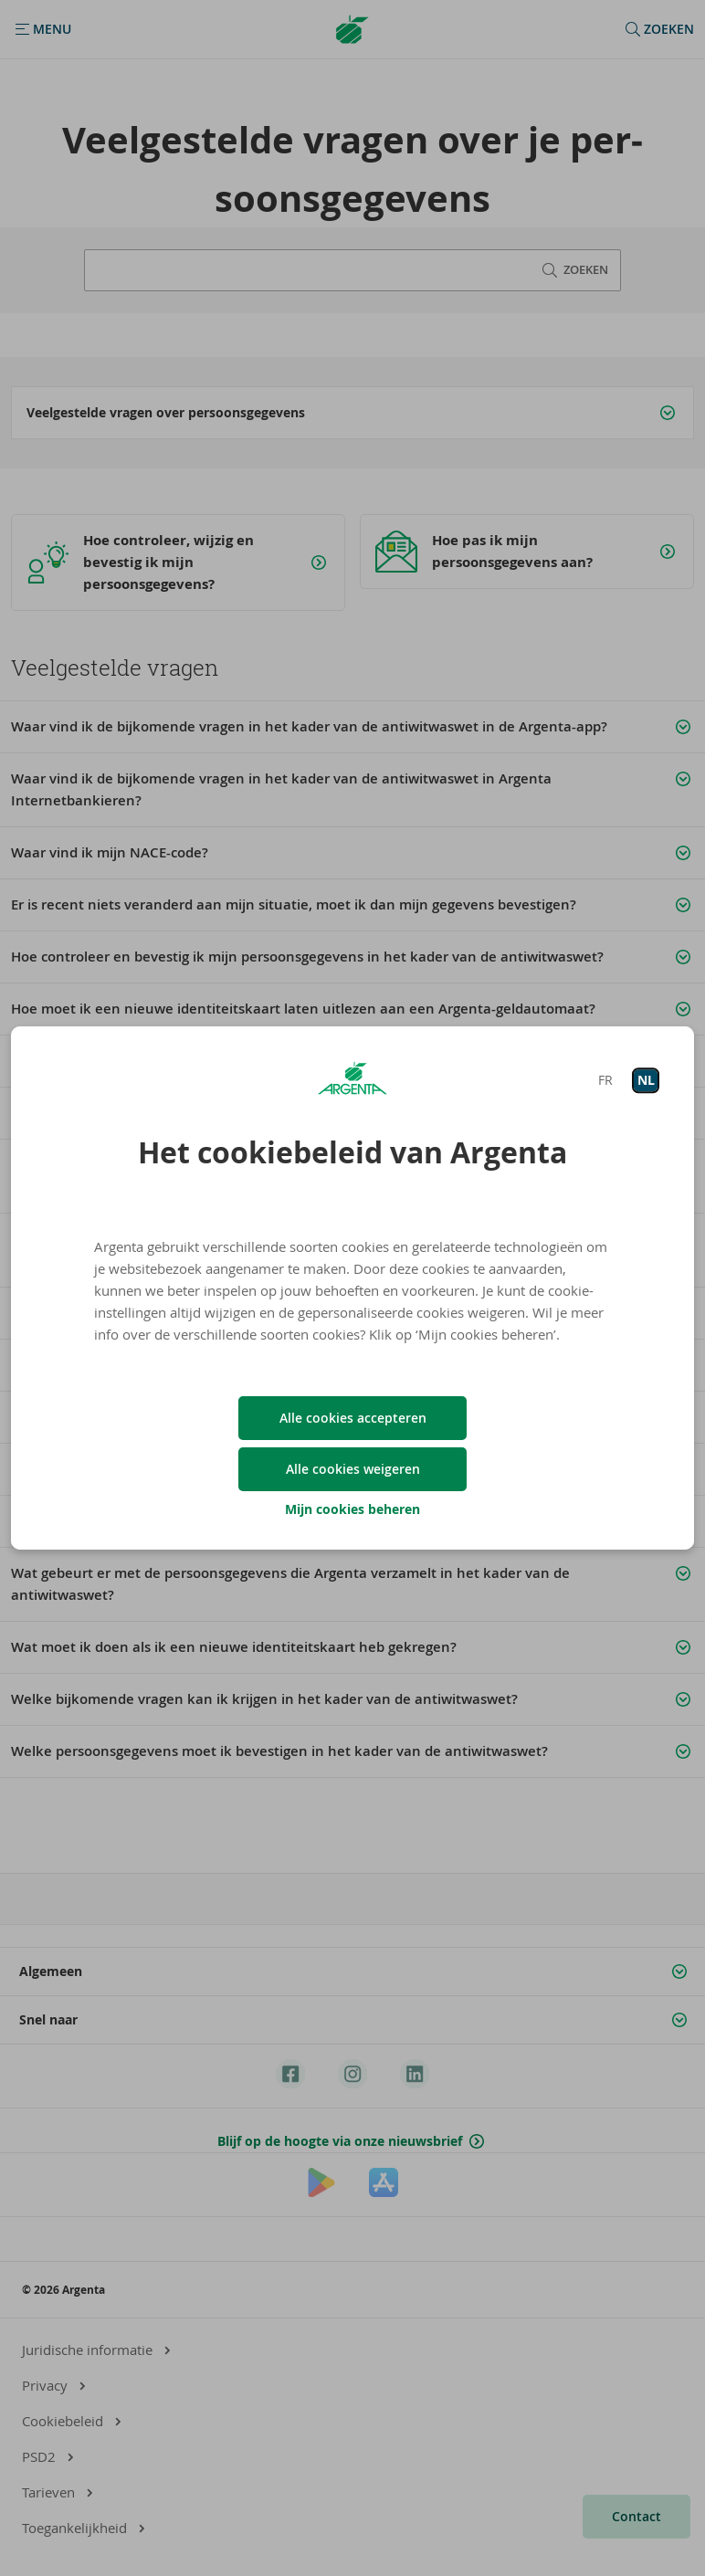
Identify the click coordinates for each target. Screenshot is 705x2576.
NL (646, 1079)
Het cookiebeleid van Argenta (352, 1152)
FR (605, 1079)
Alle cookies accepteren (352, 1417)
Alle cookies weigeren (353, 1468)
